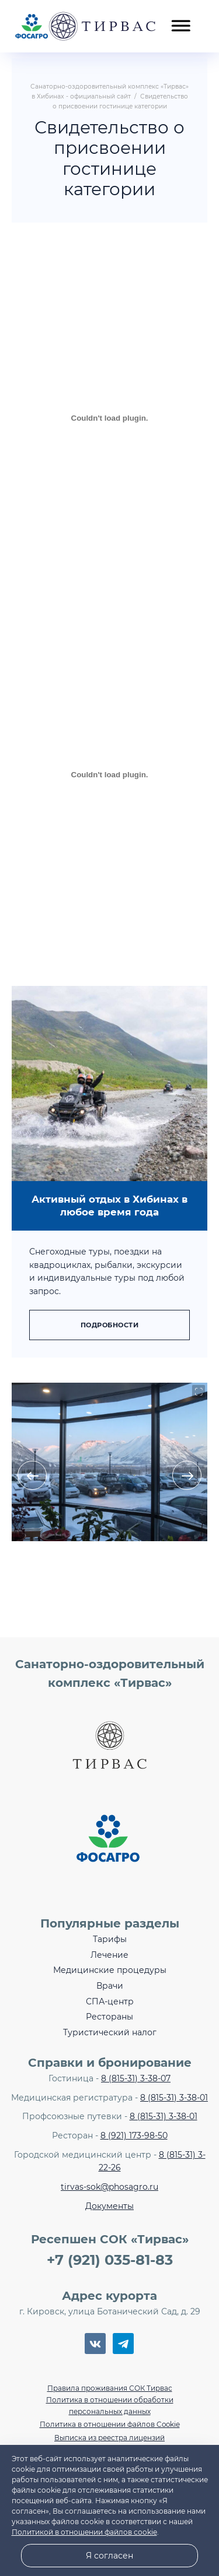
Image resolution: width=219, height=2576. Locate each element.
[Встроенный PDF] (109, 418)
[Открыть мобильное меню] (180, 19)
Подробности (110, 1325)
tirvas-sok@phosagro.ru (109, 2187)
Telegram (123, 2343)
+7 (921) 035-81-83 (110, 2259)
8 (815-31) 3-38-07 (136, 2078)
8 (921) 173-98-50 (134, 2135)
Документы (109, 2206)
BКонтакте (95, 2343)
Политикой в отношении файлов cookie (84, 2532)
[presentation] (32, 1475)
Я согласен (109, 2555)
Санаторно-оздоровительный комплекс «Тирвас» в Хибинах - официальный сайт (85, 26)
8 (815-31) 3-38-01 (174, 2097)
